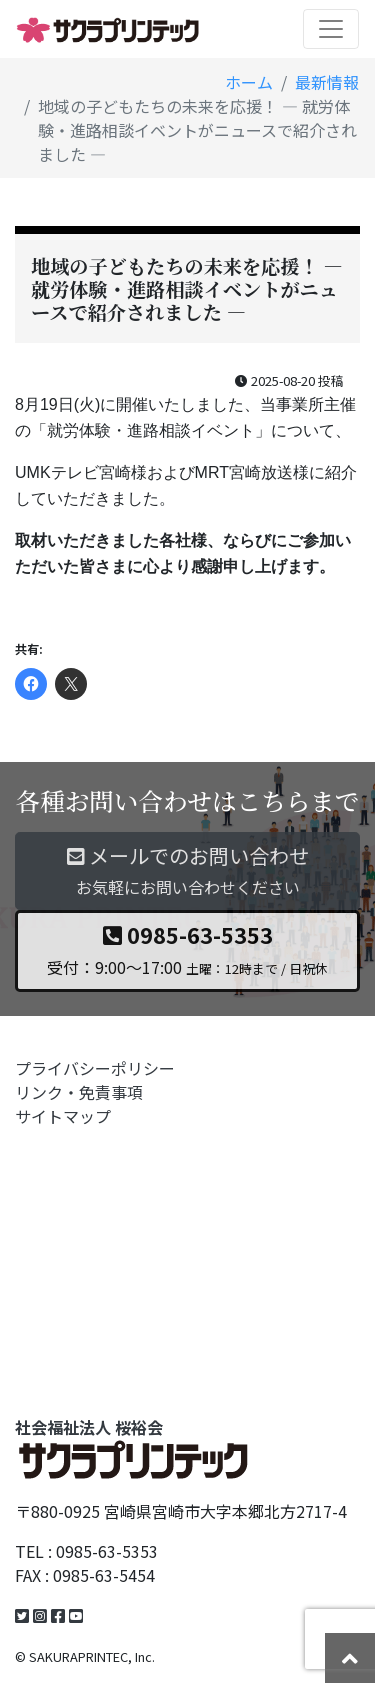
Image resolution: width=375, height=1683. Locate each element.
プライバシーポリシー (95, 1068)
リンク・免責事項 (79, 1092)
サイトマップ (63, 1116)
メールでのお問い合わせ (187, 871)
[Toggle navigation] (331, 29)
